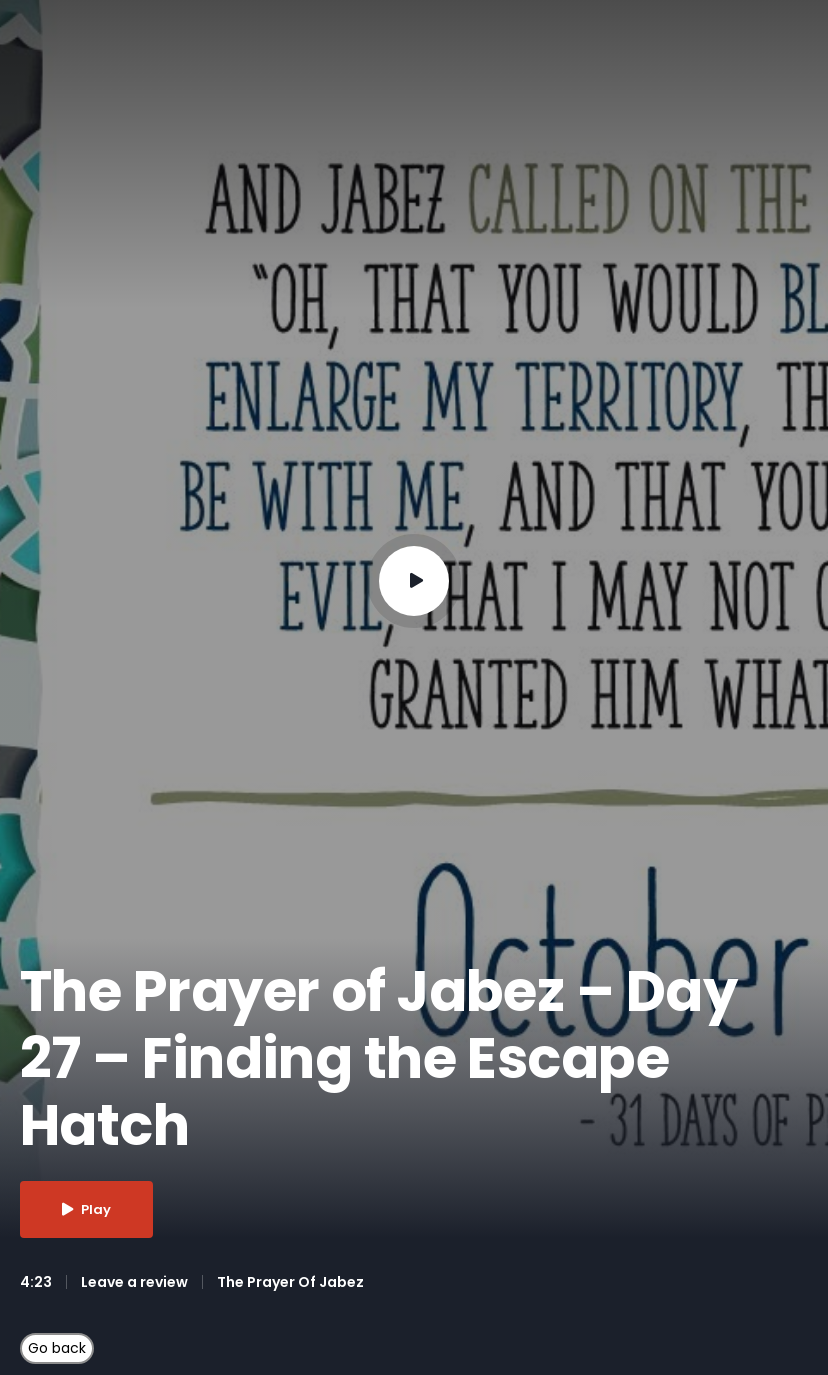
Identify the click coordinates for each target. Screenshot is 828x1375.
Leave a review (134, 1282)
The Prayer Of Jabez (290, 1282)
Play (86, 1209)
